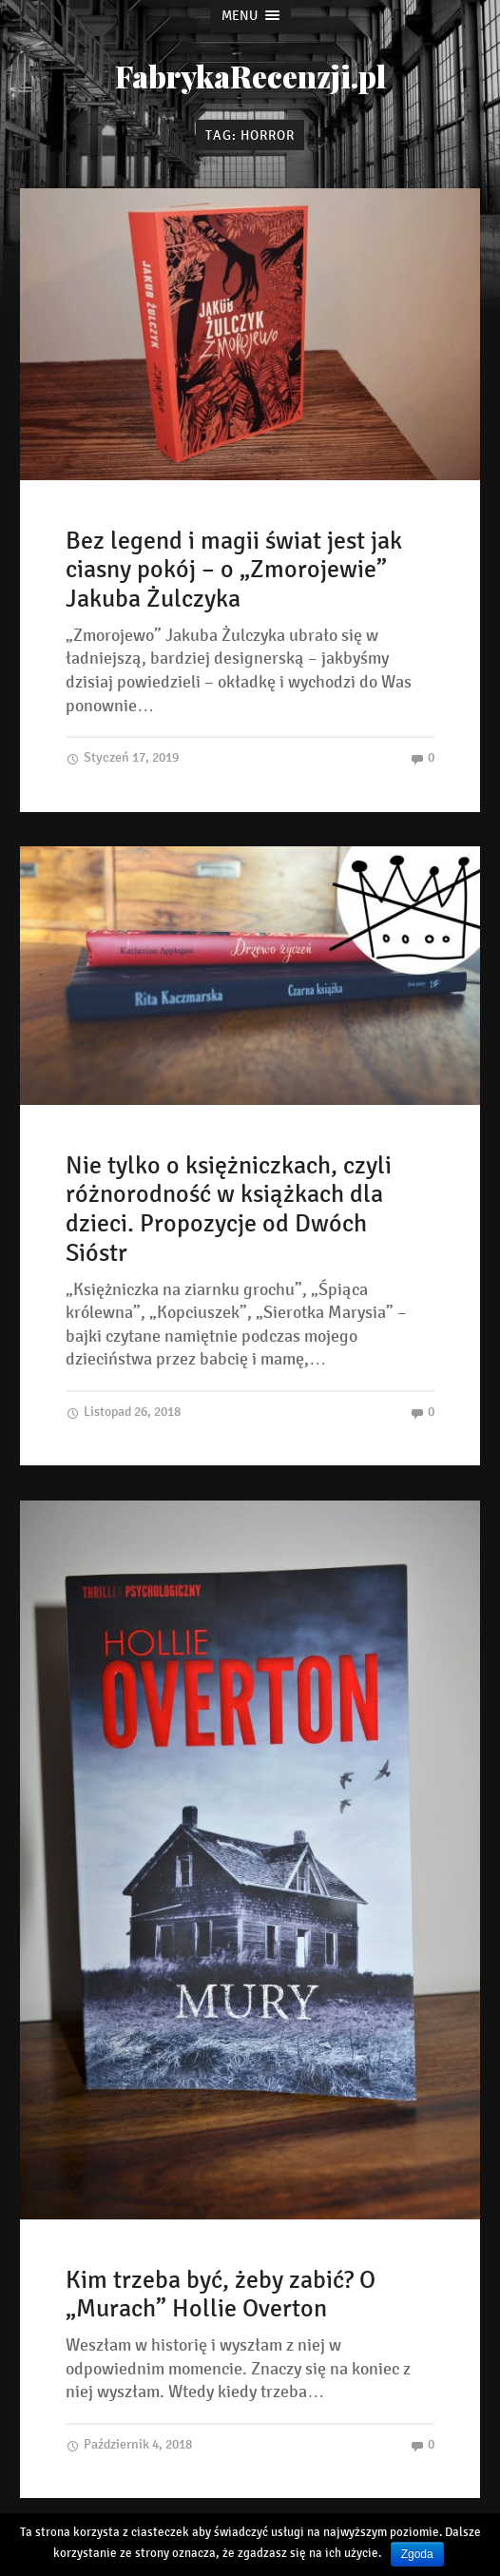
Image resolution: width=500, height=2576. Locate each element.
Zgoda (417, 2554)
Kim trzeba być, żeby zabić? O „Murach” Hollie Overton (220, 2294)
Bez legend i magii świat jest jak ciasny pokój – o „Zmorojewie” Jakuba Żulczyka (234, 569)
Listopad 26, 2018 (123, 1412)
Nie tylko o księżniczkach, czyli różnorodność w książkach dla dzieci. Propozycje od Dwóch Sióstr (229, 1209)
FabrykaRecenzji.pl (250, 76)
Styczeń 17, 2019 (122, 757)
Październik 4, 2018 (129, 2444)
